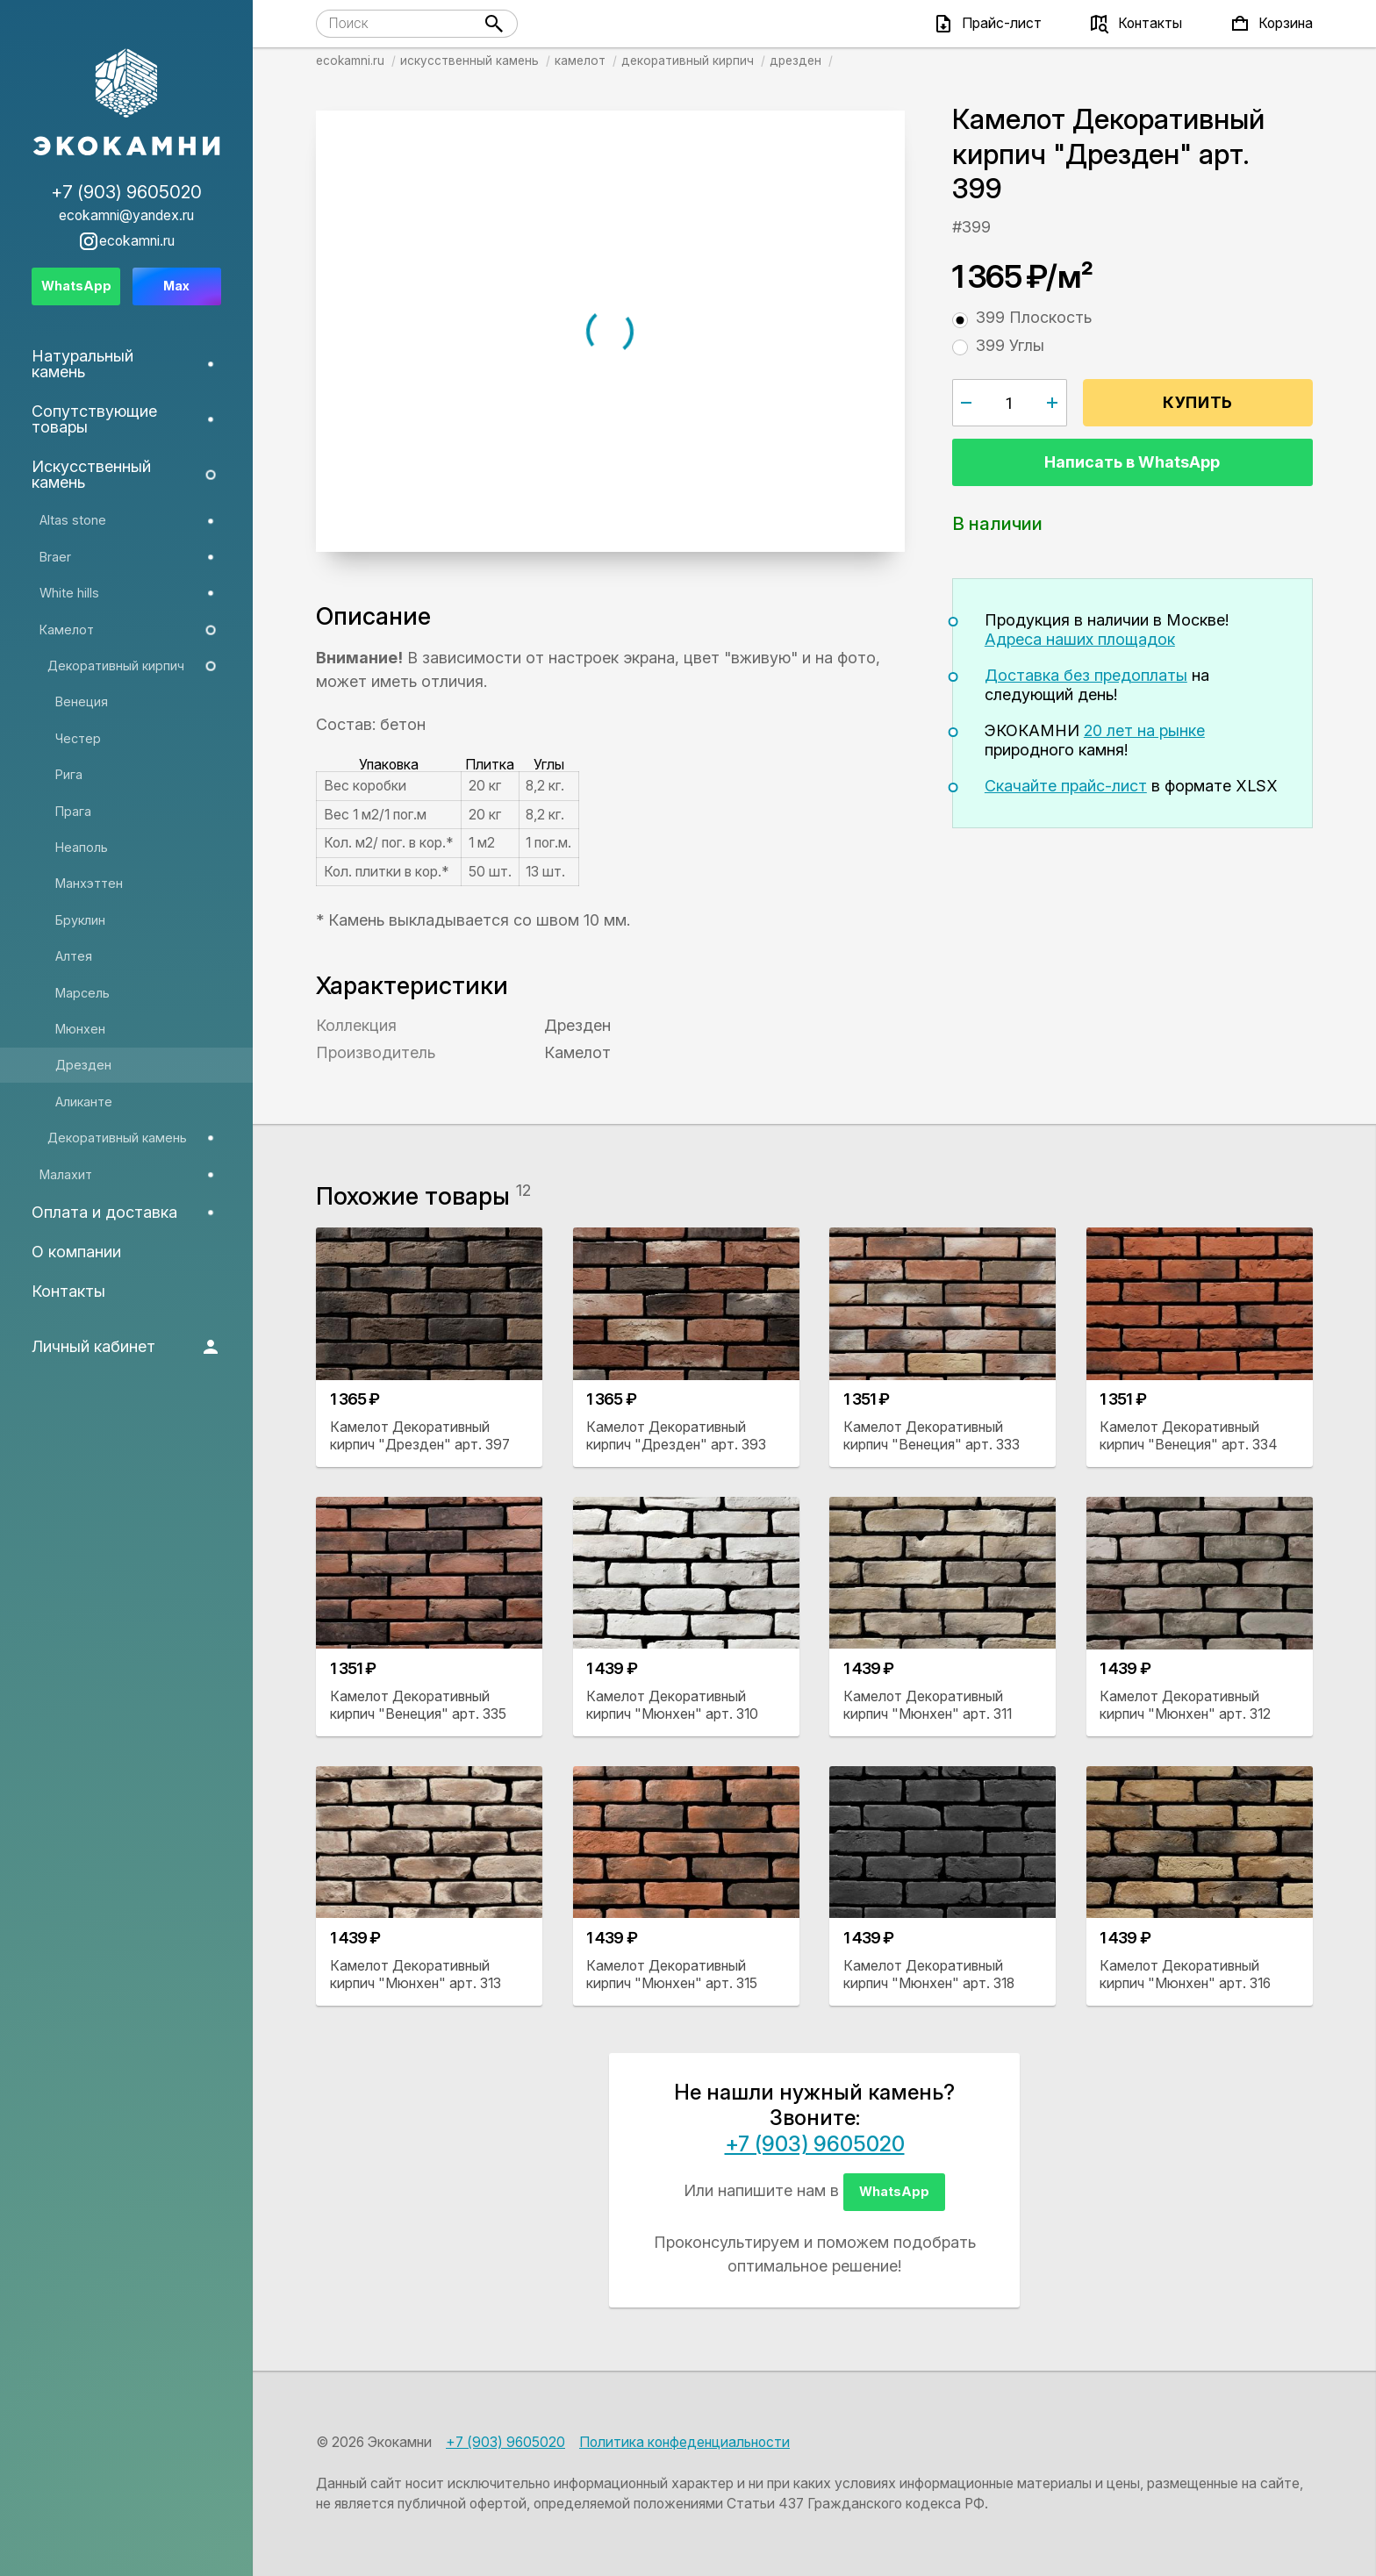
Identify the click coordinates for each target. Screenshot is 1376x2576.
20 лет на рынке (1144, 730)
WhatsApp (894, 2191)
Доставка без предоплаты (1086, 675)
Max (176, 285)
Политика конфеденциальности (684, 2442)
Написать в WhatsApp (1132, 462)
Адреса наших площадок (1080, 639)
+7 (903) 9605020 (815, 2144)
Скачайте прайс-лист (1066, 785)
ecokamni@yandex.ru (126, 216)
